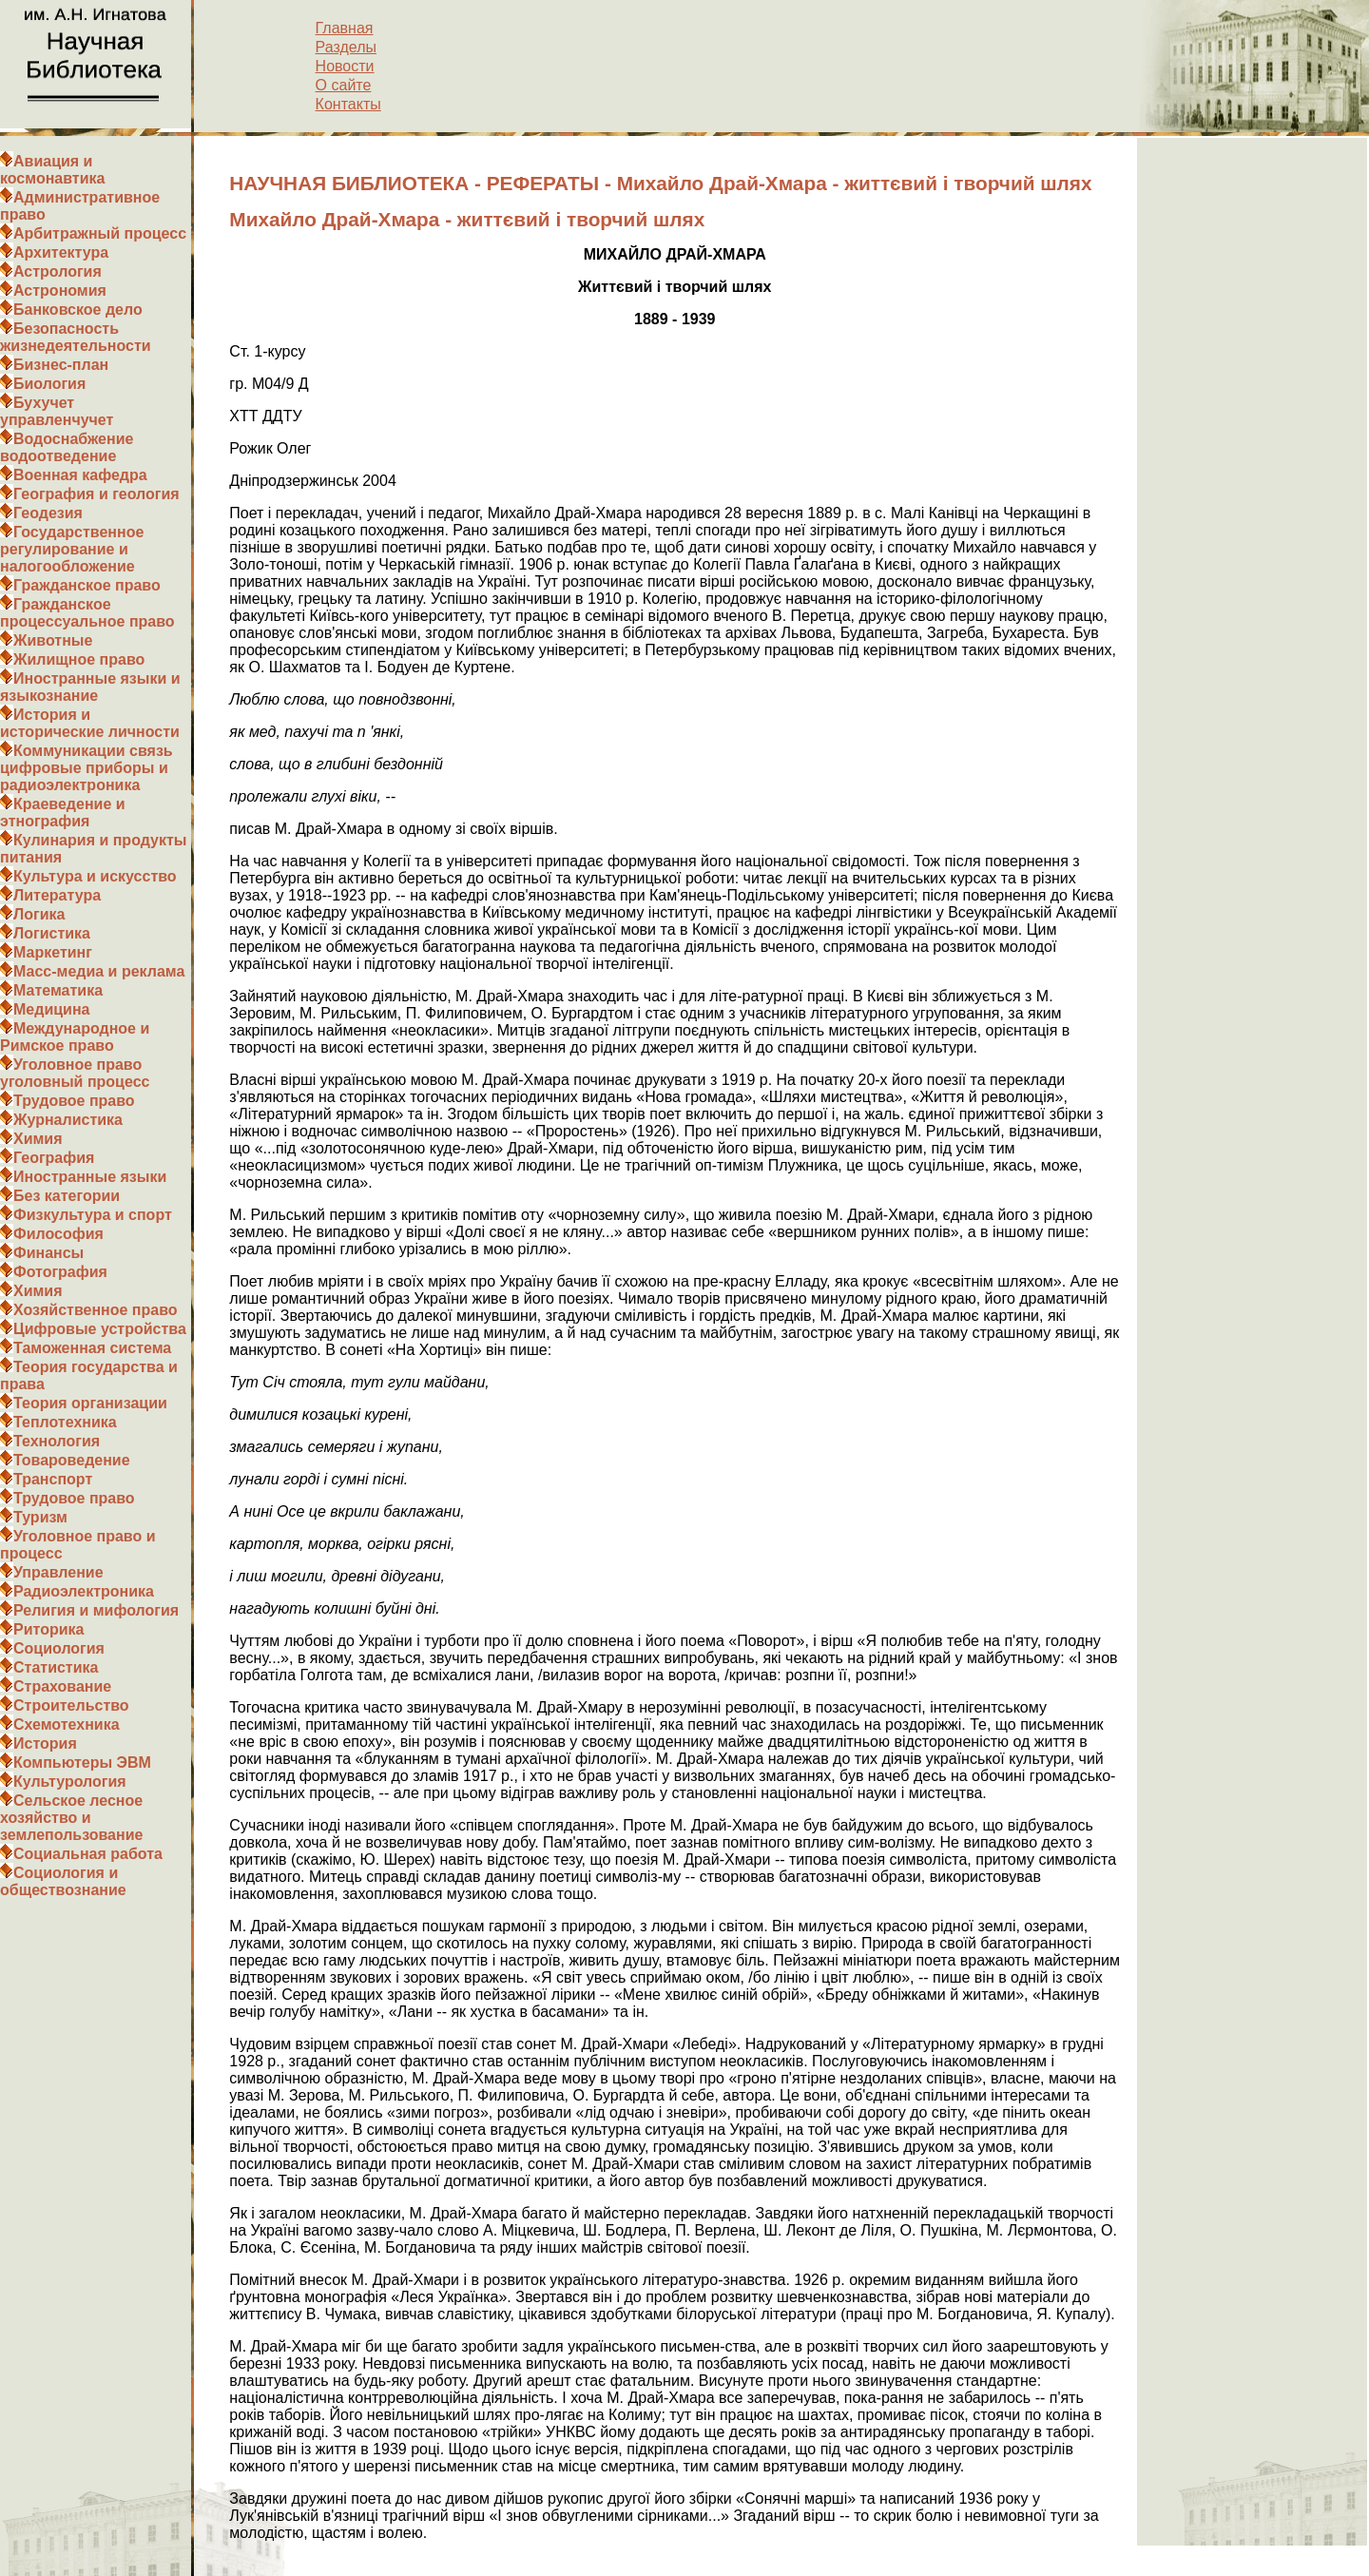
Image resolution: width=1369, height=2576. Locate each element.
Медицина (51, 1009)
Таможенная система (92, 1348)
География (53, 1158)
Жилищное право (79, 659)
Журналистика (68, 1120)
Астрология (57, 271)
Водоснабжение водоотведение (66, 447)
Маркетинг (52, 952)
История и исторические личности (90, 723)
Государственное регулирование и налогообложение (72, 549)
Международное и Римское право (74, 1037)
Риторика (48, 1629)
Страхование (62, 1686)
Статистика (55, 1667)
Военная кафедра (80, 475)
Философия (58, 1234)
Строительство (71, 1705)
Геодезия (48, 513)
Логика (39, 914)
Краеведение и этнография (62, 812)
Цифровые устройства (99, 1329)
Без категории (66, 1196)
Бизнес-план (60, 365)
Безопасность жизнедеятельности (75, 337)
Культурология (69, 1781)
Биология (49, 384)
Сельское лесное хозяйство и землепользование (71, 1817)
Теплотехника (65, 1422)
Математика (58, 990)
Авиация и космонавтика (52, 169)
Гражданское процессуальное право (87, 612)
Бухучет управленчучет (56, 411)
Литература (57, 895)
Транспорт (52, 1479)
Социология (59, 1648)
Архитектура (60, 252)
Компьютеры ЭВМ (82, 1762)
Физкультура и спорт (92, 1215)
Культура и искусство (95, 876)
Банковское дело (78, 309)
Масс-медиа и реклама (98, 971)
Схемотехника (66, 1724)
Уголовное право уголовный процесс (74, 1073)
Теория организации (90, 1403)
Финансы (48, 1253)
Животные (52, 640)
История (45, 1743)
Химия (38, 1139)
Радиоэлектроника (83, 1591)
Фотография (60, 1272)
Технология (56, 1441)
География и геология (96, 494)
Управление (58, 1572)
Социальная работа (88, 1854)
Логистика (51, 933)
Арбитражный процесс (99, 233)
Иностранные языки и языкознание (90, 687)
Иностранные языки (89, 1177)
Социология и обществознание (63, 1881)
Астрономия (59, 290)
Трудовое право (74, 1101)
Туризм (40, 1517)
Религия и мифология (96, 1610)
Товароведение (71, 1460)
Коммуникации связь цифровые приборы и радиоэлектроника (86, 768)
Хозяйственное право (95, 1310)
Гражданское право (87, 585)
